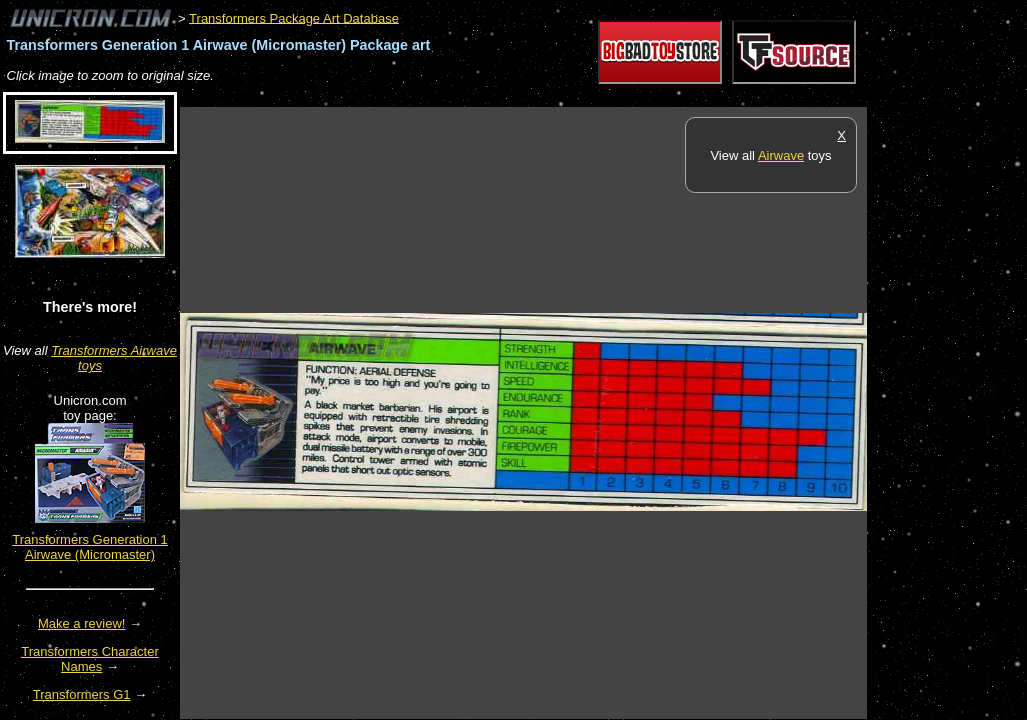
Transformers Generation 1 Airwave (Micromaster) (90, 547)
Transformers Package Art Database (294, 17)
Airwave (781, 155)
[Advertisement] (544, 96)
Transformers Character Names (90, 659)
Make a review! (81, 623)
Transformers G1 (82, 694)
